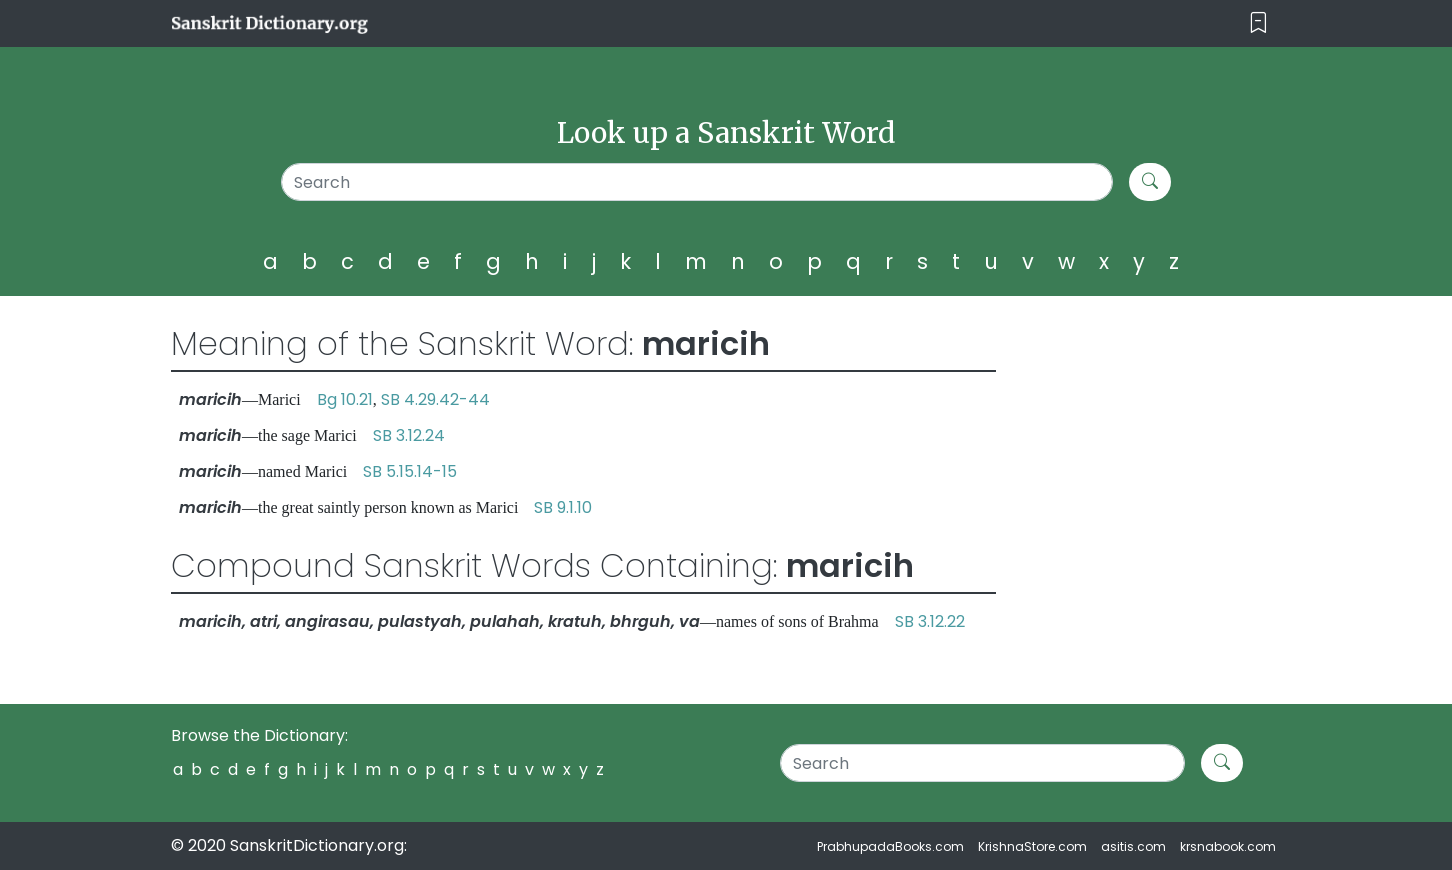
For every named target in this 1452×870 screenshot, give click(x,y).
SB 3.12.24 (409, 435)
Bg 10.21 (345, 399)
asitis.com (1133, 846)
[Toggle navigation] (1258, 23)
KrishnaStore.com (1032, 846)
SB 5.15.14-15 (410, 471)
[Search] (697, 182)
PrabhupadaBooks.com (890, 846)
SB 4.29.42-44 (435, 399)
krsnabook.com (1228, 846)
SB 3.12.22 (930, 621)
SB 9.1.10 (563, 507)
